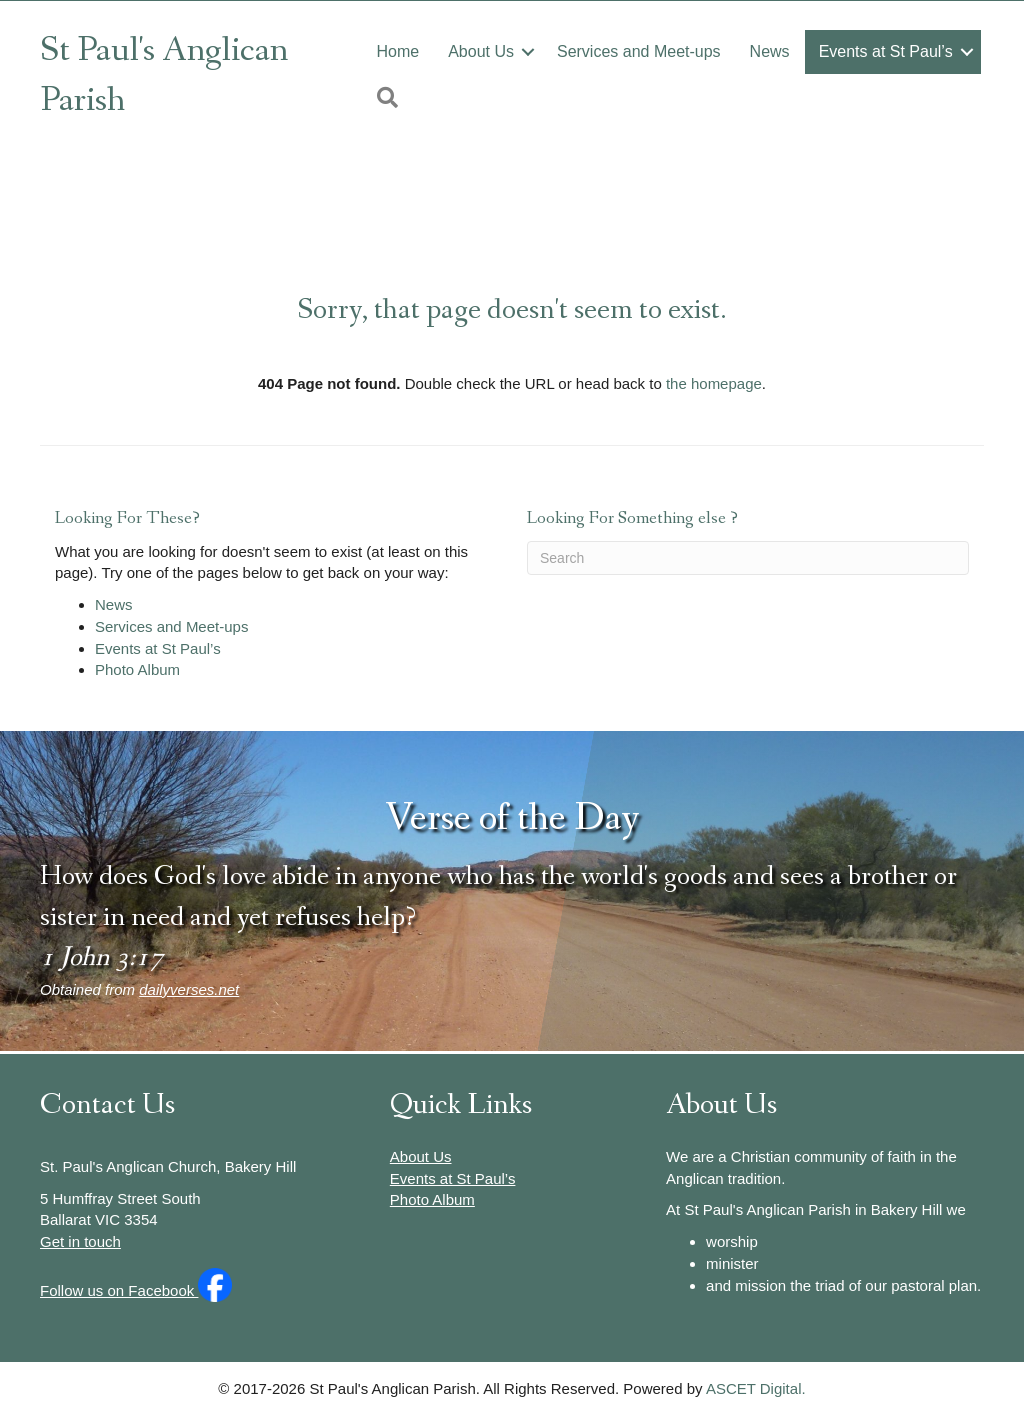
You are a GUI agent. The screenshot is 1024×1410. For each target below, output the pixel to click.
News (770, 51)
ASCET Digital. (756, 1388)
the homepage (714, 383)
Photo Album (137, 669)
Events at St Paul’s (886, 51)
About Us (481, 51)
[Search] (748, 558)
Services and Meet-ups (639, 51)
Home (397, 51)
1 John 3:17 (101, 957)
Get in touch (80, 1241)
